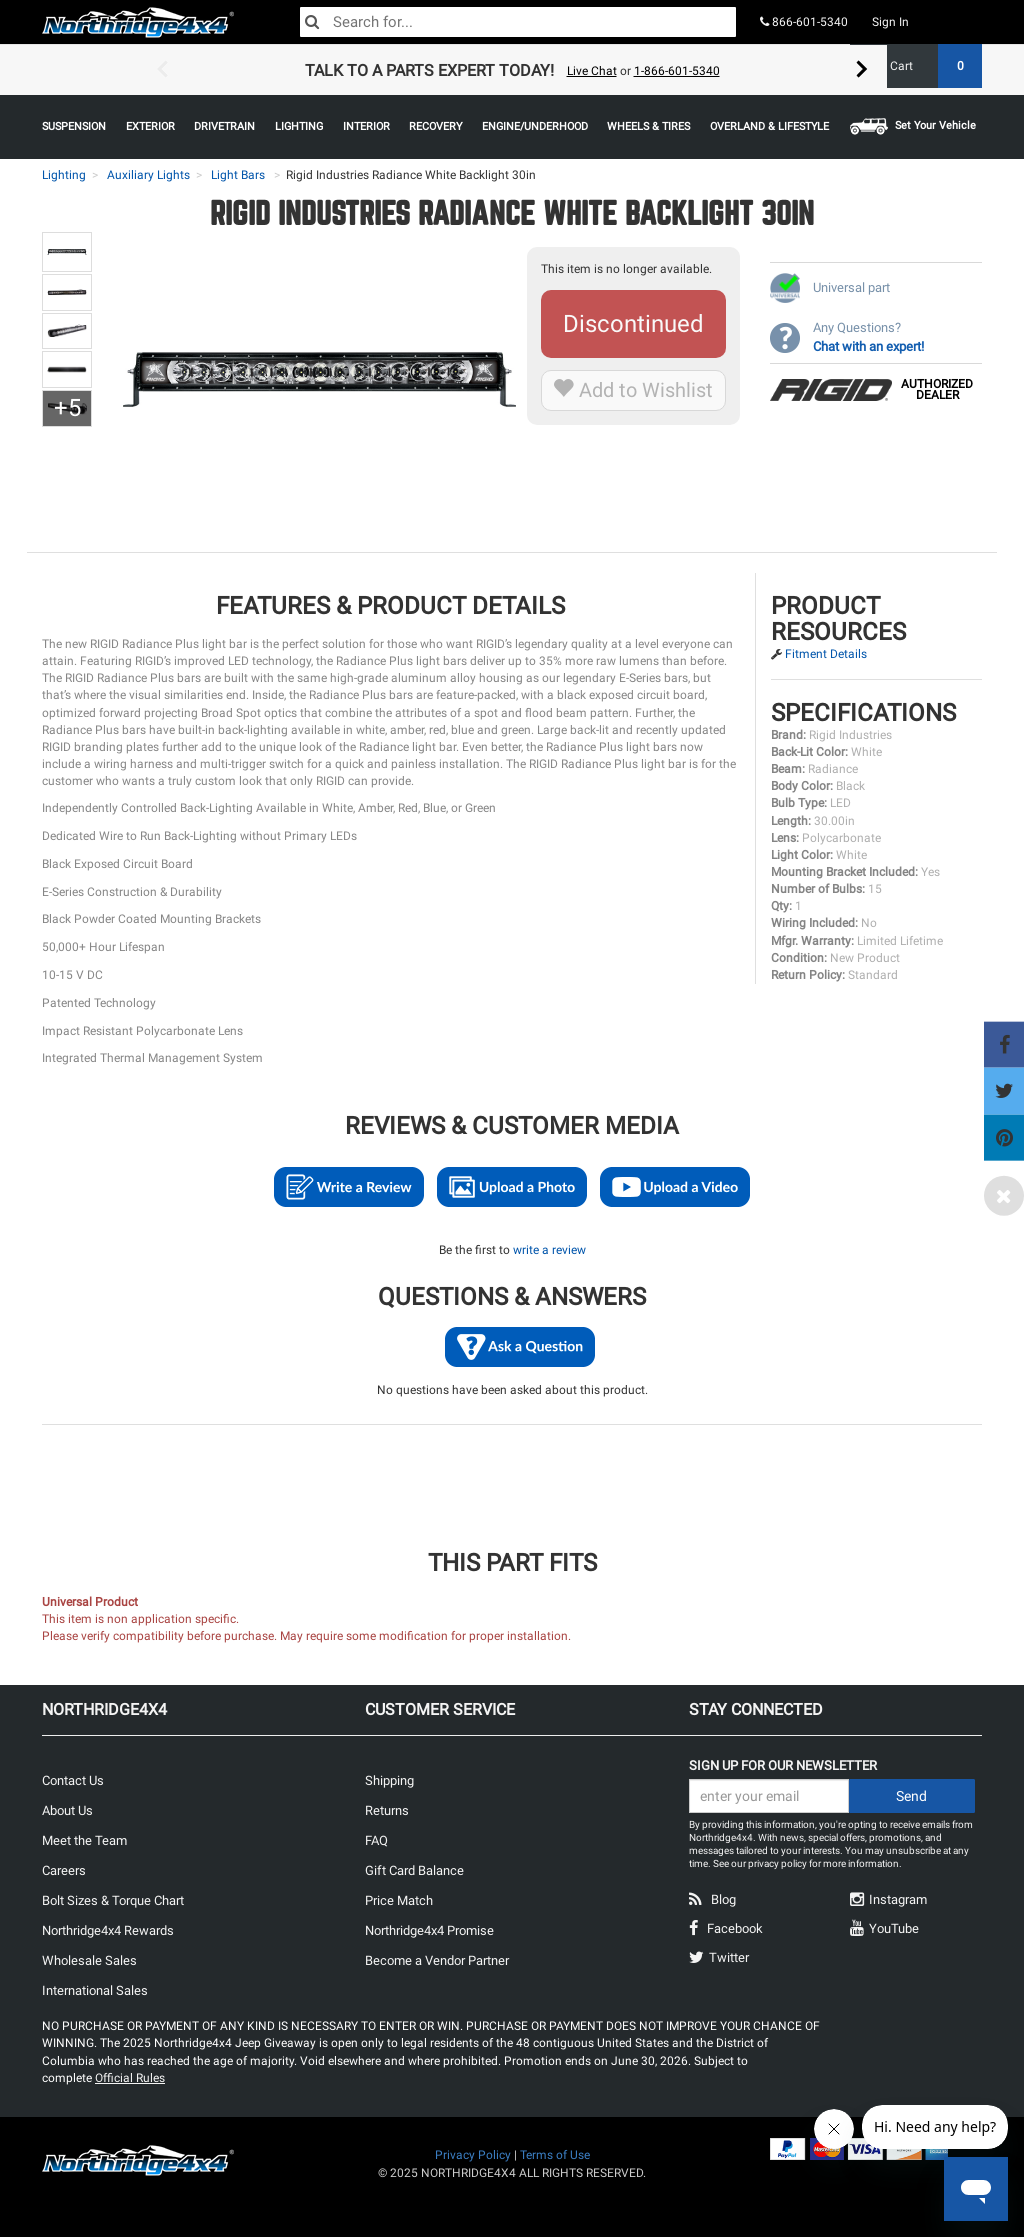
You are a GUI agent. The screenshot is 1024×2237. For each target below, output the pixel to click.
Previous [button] (162, 70)
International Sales (95, 1990)
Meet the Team (84, 1840)
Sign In (890, 22)
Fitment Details (826, 654)
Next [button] (862, 70)
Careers (64, 1870)
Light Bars (238, 175)
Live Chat (592, 71)
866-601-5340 (804, 22)
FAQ (376, 1840)
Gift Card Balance (414, 1870)
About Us (67, 1810)
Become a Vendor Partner (437, 1960)
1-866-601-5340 (677, 71)
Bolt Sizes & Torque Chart (113, 1900)
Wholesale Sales (89, 1960)
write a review (549, 1250)
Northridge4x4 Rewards (108, 1930)
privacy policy (777, 1863)
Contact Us (73, 1780)
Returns (387, 1810)
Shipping (389, 1780)
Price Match (399, 1900)
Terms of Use (555, 2155)
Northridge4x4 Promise (429, 1930)
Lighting (64, 175)
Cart (928, 66)
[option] (512, 70)
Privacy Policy (473, 2155)
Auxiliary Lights (148, 175)
